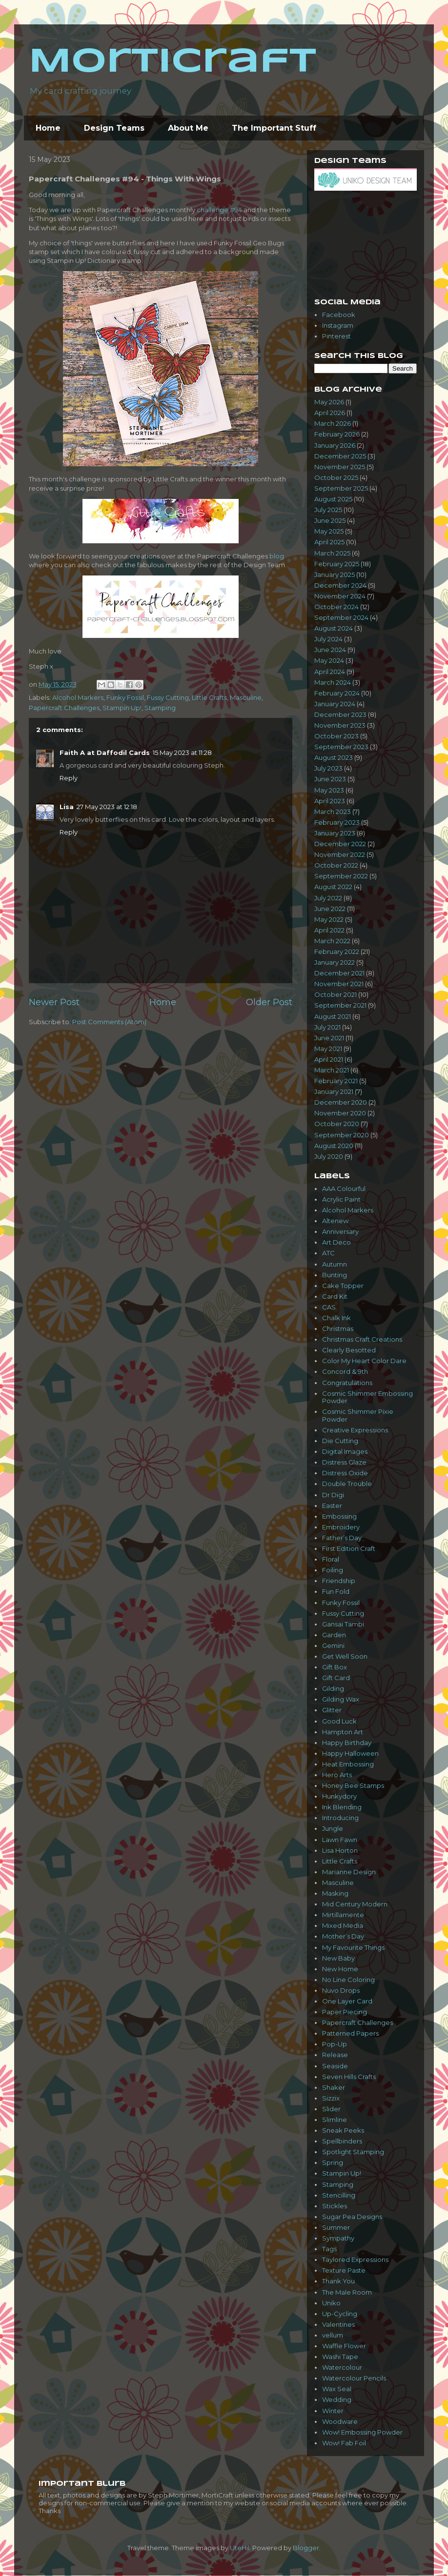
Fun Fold (335, 1591)
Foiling (332, 1570)
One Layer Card (347, 2001)
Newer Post (54, 1002)
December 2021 (339, 973)
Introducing (340, 1818)
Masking (335, 1893)
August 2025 (333, 499)
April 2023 (329, 801)
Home (48, 128)
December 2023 (340, 714)
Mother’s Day (343, 1936)
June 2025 (330, 520)
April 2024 (329, 671)
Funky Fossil (125, 697)
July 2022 (328, 898)
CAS (329, 1307)
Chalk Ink (336, 1318)
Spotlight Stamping (353, 2152)
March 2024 (332, 682)
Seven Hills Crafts (349, 2077)
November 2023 (340, 725)
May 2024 (329, 660)
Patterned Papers (350, 2033)
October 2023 (336, 736)
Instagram (337, 325)
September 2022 (341, 876)
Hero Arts (337, 1775)
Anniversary (340, 1231)
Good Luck (339, 1721)
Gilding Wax (340, 1699)
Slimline (334, 2119)
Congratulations (347, 1383)
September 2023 (341, 747)
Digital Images (344, 1451)
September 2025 (341, 488)
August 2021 (332, 1016)
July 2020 (328, 1156)
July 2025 (328, 510)
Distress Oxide (345, 1473)
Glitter (332, 1710)
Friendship (338, 1581)
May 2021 (328, 1048)
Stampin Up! (122, 708)
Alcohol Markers (77, 697)
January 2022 (334, 962)
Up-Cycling (339, 2314)
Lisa (67, 807)
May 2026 (329, 402)
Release (335, 2055)
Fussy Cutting (168, 697)
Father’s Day (342, 1538)
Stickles (334, 2206)
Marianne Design (349, 1872)
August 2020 (333, 1145)
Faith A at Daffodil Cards (105, 752)
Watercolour (342, 2367)
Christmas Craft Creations (362, 1339)
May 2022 (329, 919)
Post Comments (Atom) (109, 1022)
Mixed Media (342, 1925)
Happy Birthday (346, 1742)
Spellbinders (342, 2141)
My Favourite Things (353, 1947)
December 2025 (340, 456)
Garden (334, 1635)
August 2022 (333, 887)
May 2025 (329, 531)
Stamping (160, 708)
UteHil (239, 2548)
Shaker (333, 2087)
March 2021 (331, 1070)
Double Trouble (347, 1483)
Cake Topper (343, 1285)
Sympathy (338, 2238)
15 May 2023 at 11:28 (182, 752)
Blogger (306, 2548)
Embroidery (341, 1527)
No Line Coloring (348, 1979)
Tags (329, 2249)
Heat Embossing (348, 1764)
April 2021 (328, 1059)
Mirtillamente (343, 1915)
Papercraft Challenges (64, 708)
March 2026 (332, 423)
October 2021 (335, 994)
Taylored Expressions (355, 2259)
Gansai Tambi (343, 1624)
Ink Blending (342, 1807)
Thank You (338, 2281)
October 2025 (336, 477)
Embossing (339, 1516)
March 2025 (332, 553)
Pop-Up (334, 2044)
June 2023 (330, 779)
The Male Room (347, 2292)
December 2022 (340, 844)
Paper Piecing (344, 2012)
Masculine (246, 697)
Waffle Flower (344, 2346)
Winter (333, 2411)
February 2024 (337, 693)
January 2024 (334, 704)
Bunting (334, 1275)
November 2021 (339, 984)
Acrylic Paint (341, 1199)
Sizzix (331, 2098)
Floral (330, 1559)
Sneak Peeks (343, 2130)
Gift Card (336, 1678)
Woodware (340, 2421)
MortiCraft (172, 62)
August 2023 (333, 757)
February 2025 (336, 564)
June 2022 (330, 908)
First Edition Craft (348, 1548)
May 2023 (329, 790)
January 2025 (334, 574)
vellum (332, 2335)
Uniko (331, 2303)
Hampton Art (342, 1732)
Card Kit (334, 1296)
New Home (340, 1969)
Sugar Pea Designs (352, 2216)
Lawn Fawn (339, 1839)
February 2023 (337, 822)
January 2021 (333, 1091)
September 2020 (341, 1135)
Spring (332, 2162)
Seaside (335, 2066)
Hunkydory (339, 1796)
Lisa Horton (340, 1850)
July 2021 (327, 1027)
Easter (332, 1505)
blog (276, 556)
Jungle (332, 1828)
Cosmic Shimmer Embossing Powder (367, 1397)
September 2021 (340, 1005)
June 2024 (330, 650)
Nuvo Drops (341, 1990)
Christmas (337, 1328)
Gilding (333, 1688)
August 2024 (333, 628)
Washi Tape (340, 2356)
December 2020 (340, 1102)
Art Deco (336, 1242)
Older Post (269, 1002)
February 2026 (337, 434)
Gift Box (334, 1667)
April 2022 (329, 930)
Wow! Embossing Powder (362, 2432)
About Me (188, 128)
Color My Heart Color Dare (364, 1361)
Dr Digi (333, 1495)
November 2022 (339, 854)
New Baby (338, 1958)
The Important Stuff (274, 128)
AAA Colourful (344, 1188)
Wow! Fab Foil (344, 2443)
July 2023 (328, 768)
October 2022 (336, 865)
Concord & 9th (345, 1371)
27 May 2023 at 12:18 (107, 807)
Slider (331, 2109)
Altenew (335, 1221)
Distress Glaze (344, 1462)
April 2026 (329, 412)
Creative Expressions (355, 1430)
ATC (328, 1253)
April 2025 (329, 542)
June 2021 (329, 1038)
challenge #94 (219, 210)
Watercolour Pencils (354, 2378)
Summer (336, 2227)
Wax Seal (336, 2389)
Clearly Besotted (349, 1350)
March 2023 (332, 811)
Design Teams (114, 128)
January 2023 (334, 833)
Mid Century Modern (354, 1904)
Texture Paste (344, 2270)
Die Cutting (340, 1441)
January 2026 (334, 445)
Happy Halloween (350, 1753)
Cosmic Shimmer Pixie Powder (357, 1415)
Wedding (336, 2399)
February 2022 (336, 951)
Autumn (334, 1264)
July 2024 (328, 639)
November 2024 (340, 596)
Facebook (338, 314)
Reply (69, 778)
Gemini (333, 1645)
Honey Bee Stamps (353, 1785)
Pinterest (336, 336)
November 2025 (339, 467)
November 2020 (340, 1113)
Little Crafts (209, 697)
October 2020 (336, 1124)
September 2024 (341, 617)
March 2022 (332, 941)
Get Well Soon (344, 1656)
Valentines (338, 2324)
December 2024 (340, 585)
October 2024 (336, 607)
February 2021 (336, 1081)
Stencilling (338, 2195)
